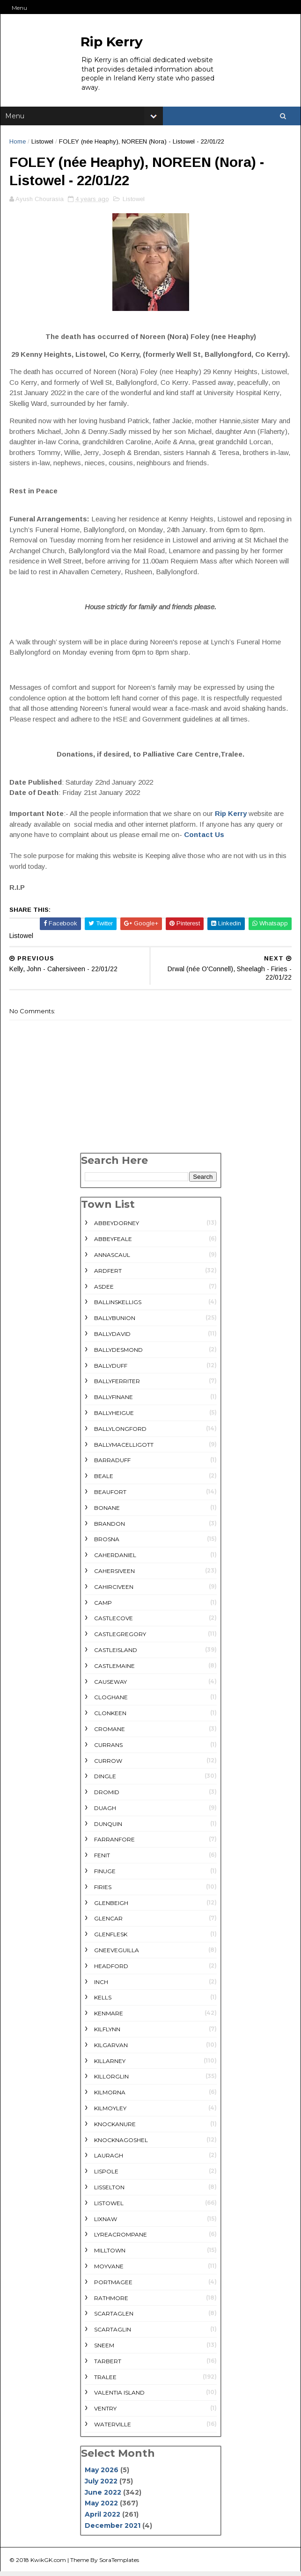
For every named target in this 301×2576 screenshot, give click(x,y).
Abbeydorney (116, 1227)
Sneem (104, 2349)
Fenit (102, 1859)
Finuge (105, 1875)
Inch (101, 1986)
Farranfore (114, 1843)
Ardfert (108, 1274)
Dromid (106, 1796)
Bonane (107, 1511)
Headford (111, 1970)
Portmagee (113, 2286)
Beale (103, 1480)
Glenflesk (110, 1938)
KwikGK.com (48, 2564)
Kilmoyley (110, 2112)
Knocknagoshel (121, 2144)
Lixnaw (105, 2223)
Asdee (104, 1290)
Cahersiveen (114, 1575)
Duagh (105, 1812)
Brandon (109, 1527)
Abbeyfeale (113, 1243)
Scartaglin (112, 2334)
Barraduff (112, 1464)
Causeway (110, 1685)
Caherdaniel (115, 1559)
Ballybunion (114, 1322)
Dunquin (108, 1828)
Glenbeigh (111, 1907)
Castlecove (113, 1622)
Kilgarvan (111, 2049)
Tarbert (107, 2365)
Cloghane (111, 1701)
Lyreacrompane (120, 2239)
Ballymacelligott (124, 1448)
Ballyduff (110, 1369)
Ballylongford (120, 1432)
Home (18, 143)
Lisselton (109, 2191)
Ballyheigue (114, 1417)
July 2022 (101, 2485)
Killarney (109, 2065)
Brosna (106, 1543)
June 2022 (103, 2496)
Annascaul (112, 1259)
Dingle (105, 1780)
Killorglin (111, 2081)
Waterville (112, 2428)
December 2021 (112, 2530)
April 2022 (102, 2519)
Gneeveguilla (116, 1954)
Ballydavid (112, 1338)
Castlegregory (120, 1638)
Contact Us (204, 839)
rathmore (111, 2302)
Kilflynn (107, 2033)
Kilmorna (109, 2096)
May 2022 (101, 2508)
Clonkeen (110, 1717)
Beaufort (110, 1496)
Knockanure (115, 2128)
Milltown (109, 2255)
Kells (102, 2002)
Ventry (105, 2413)
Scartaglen (113, 2318)
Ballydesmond (118, 1353)
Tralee (105, 2381)
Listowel (43, 143)
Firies (102, 1891)
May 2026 (101, 2474)
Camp (103, 1606)
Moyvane (109, 2270)
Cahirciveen (113, 1591)
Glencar (108, 1923)
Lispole (106, 2175)
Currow (108, 1764)
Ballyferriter (117, 1385)
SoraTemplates (119, 2564)
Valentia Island (119, 2397)
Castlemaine (114, 1670)
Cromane (109, 1733)
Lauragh (108, 2160)
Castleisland (115, 1654)
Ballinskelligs (117, 1306)
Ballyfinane (113, 1401)
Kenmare (108, 2017)
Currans (108, 1749)
